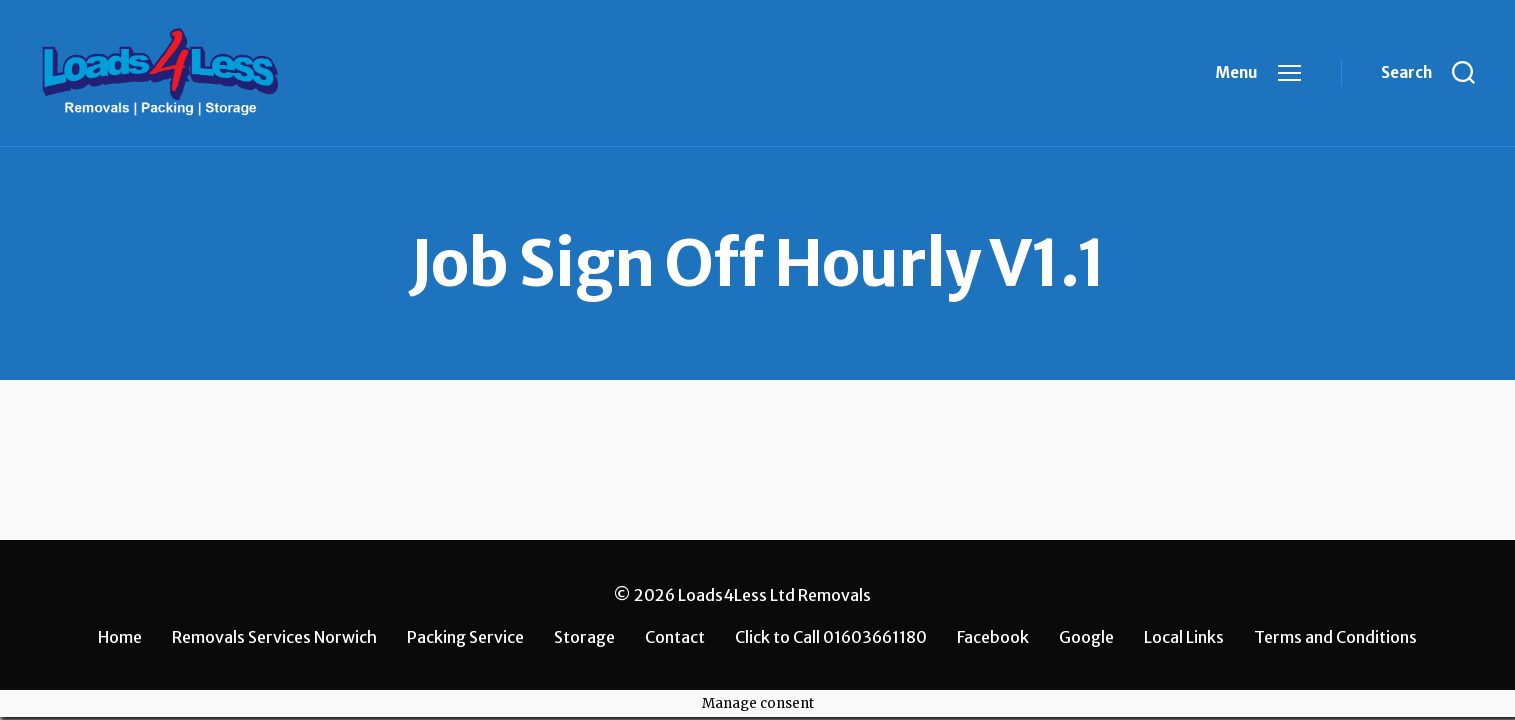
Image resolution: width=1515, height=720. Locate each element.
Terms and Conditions (1335, 637)
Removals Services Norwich (274, 637)
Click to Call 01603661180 (831, 637)
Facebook (993, 637)
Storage (584, 637)
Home (120, 637)
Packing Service (465, 637)
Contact (675, 637)
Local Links (1184, 637)
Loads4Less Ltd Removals (774, 595)
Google (1086, 637)
